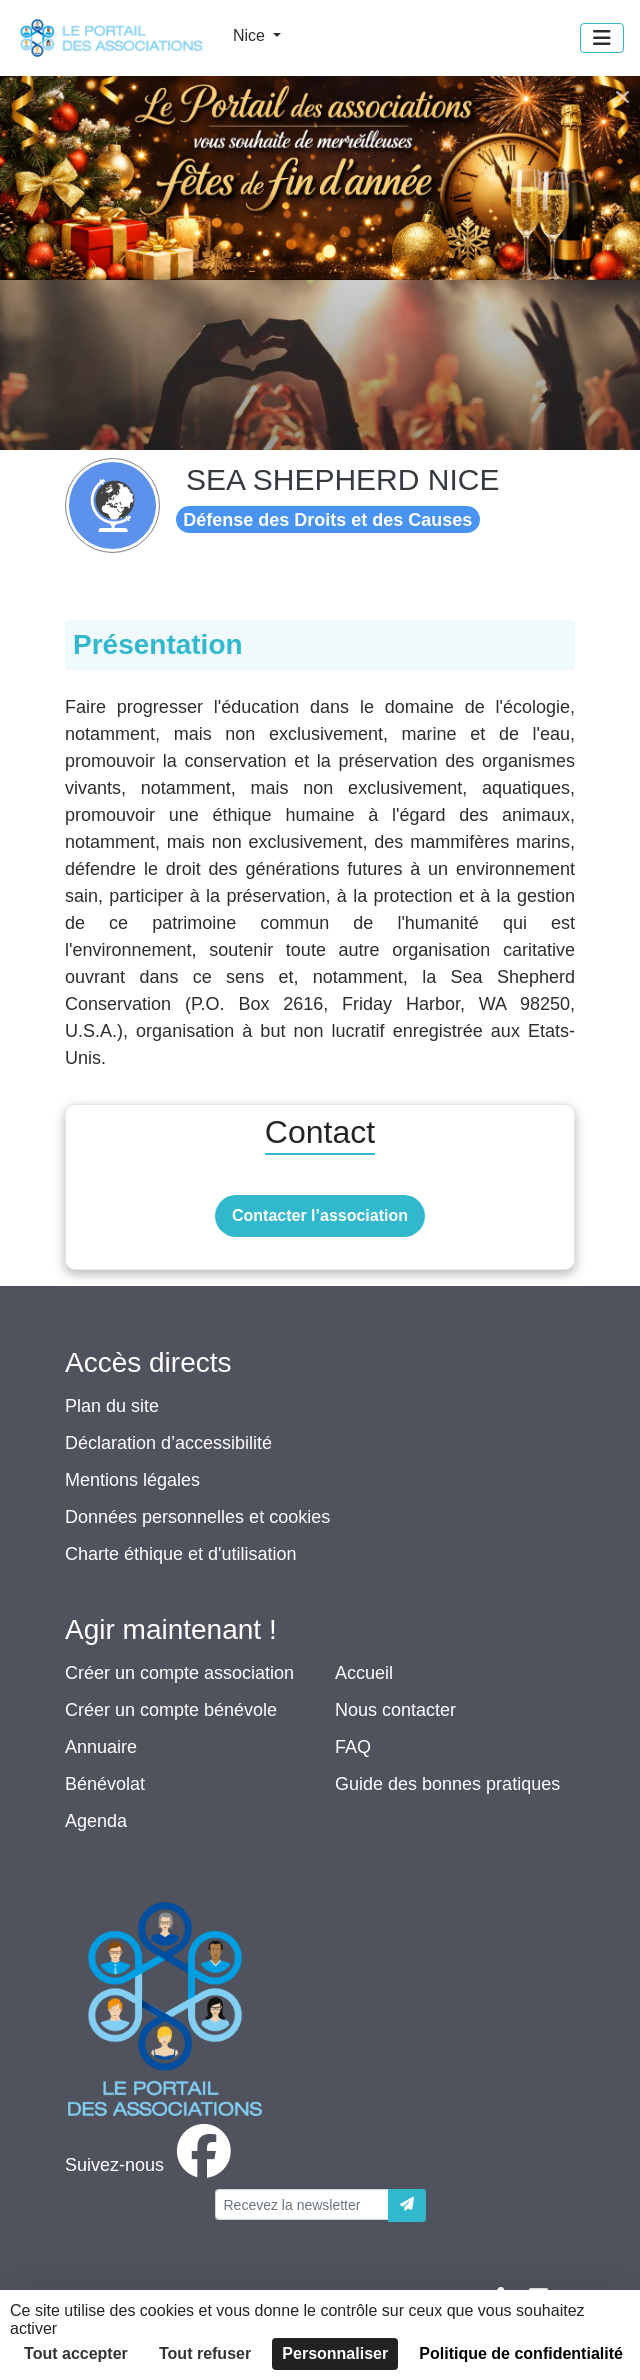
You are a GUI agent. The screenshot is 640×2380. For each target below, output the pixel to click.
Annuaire (101, 1747)
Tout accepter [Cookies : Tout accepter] (76, 2353)
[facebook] (152, 2165)
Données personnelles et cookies (197, 1517)
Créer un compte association (179, 1673)
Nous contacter (395, 1710)
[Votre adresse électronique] (302, 2204)
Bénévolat (105, 1784)
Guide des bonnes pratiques (447, 1784)
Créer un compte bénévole (171, 1710)
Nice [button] (251, 35)
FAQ (353, 1747)
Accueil (364, 1673)
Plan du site (112, 1406)
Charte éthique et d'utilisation (181, 1554)
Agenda (96, 1821)
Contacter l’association (320, 1215)
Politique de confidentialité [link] (521, 2353)
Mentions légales (132, 1480)
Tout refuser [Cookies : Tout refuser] (205, 2353)
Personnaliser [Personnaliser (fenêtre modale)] (335, 2353)
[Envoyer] (407, 2205)
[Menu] (602, 38)
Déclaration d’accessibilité (168, 1443)
